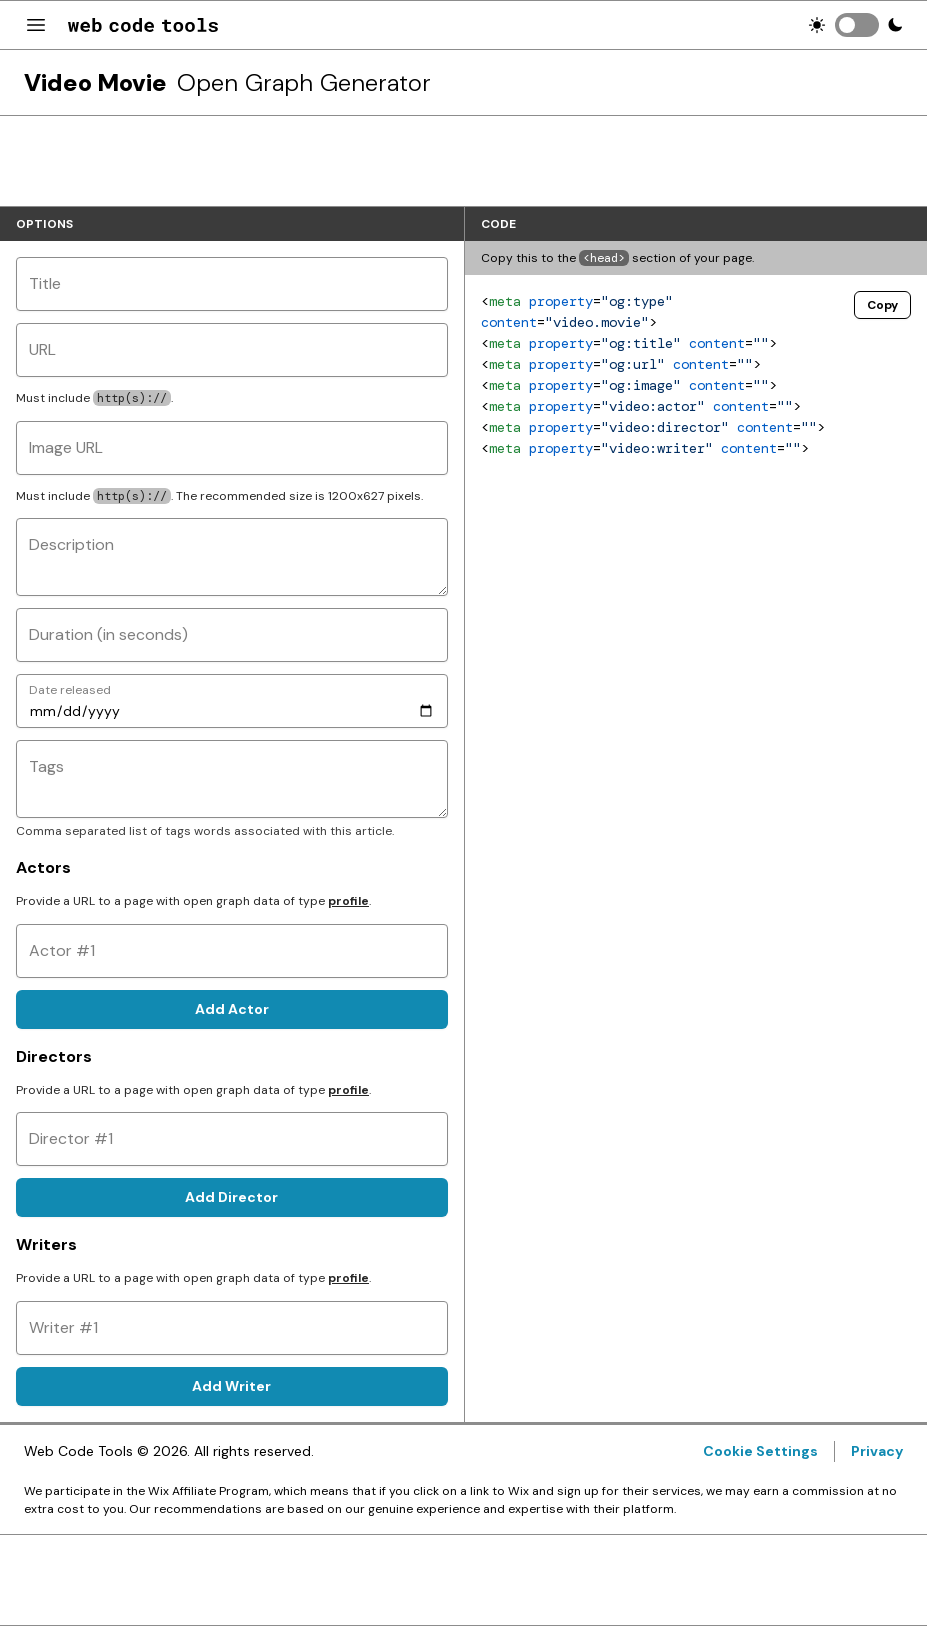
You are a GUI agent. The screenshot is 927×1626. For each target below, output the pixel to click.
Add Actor (232, 1009)
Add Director (231, 1197)
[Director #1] (232, 1139)
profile (348, 901)
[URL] (232, 350)
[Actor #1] (232, 951)
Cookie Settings (760, 1451)
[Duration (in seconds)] (232, 635)
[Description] (232, 557)
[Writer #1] (232, 1328)
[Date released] (232, 701)
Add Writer (231, 1386)
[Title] (232, 284)
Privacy (877, 1451)
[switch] (857, 25)
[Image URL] (232, 448)
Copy (882, 305)
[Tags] (232, 779)
